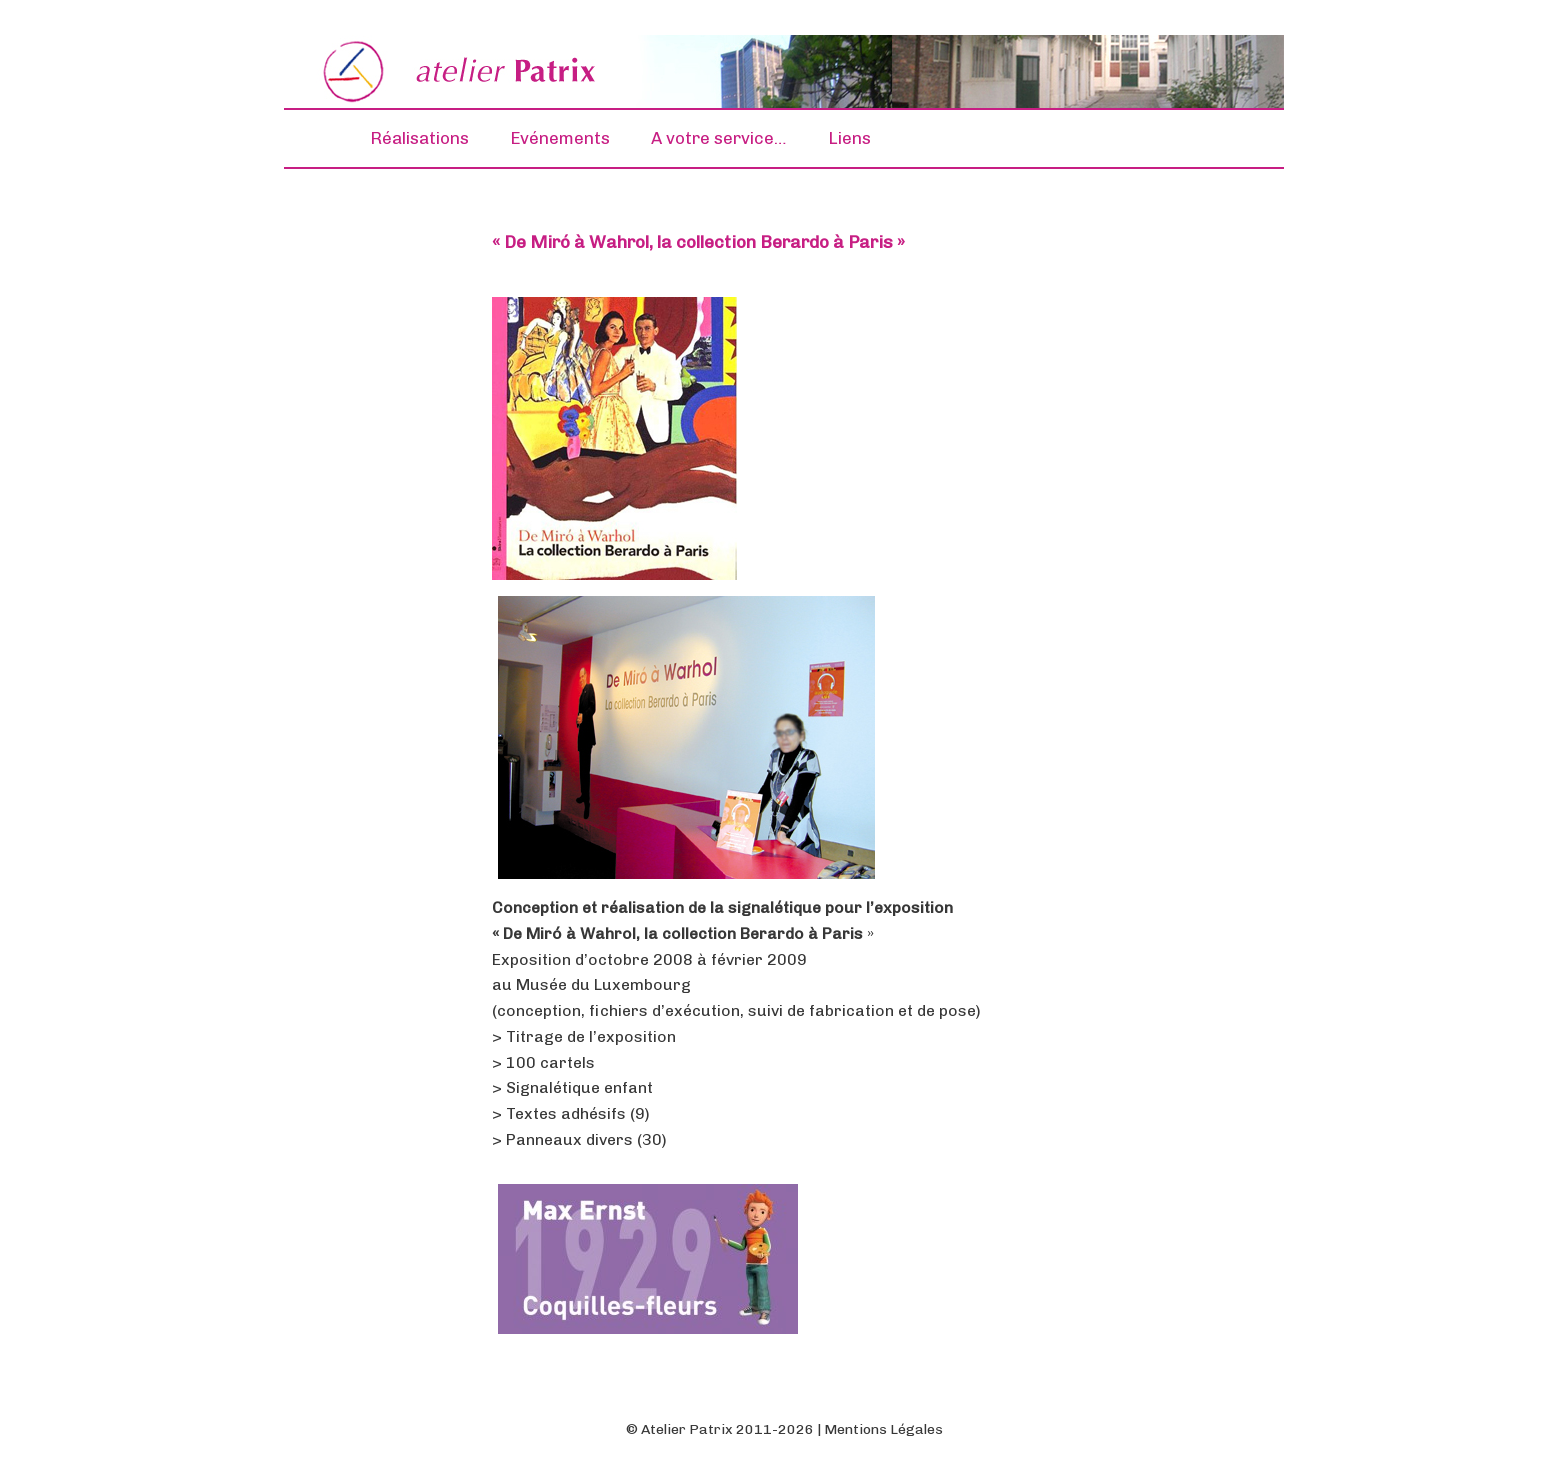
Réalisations (419, 138)
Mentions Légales (883, 1429)
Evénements (560, 138)
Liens (849, 138)
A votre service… (719, 138)
